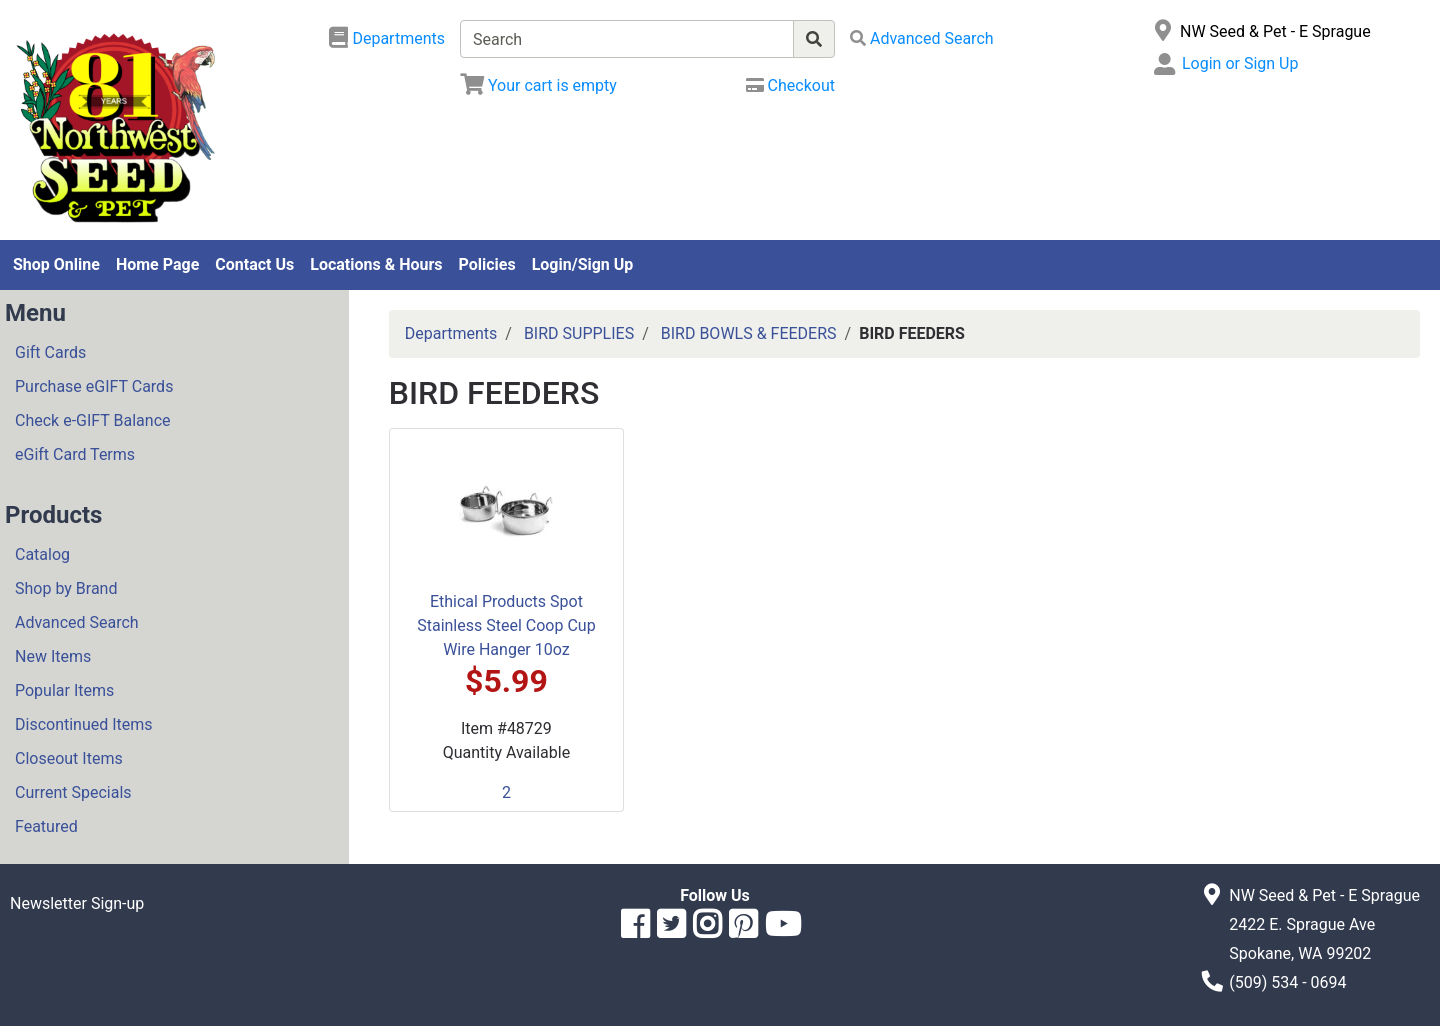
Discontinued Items (84, 724)
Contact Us (254, 264)
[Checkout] (790, 85)
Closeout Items (69, 758)
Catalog (42, 554)
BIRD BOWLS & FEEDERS (749, 333)
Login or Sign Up (1240, 63)
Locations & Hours (376, 264)
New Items (53, 656)
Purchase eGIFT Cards (94, 386)
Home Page (157, 264)
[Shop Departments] (387, 39)
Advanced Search (77, 622)
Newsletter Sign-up (77, 903)
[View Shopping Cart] (538, 85)
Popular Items (64, 690)
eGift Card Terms (75, 454)
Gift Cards (50, 352)
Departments (451, 333)
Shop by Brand (66, 588)
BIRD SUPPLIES (579, 333)
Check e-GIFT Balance (92, 420)
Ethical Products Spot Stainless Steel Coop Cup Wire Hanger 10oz (506, 625)
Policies (487, 264)
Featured (46, 826)
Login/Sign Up (583, 264)
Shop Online (56, 264)
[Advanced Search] (922, 38)
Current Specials (73, 792)
